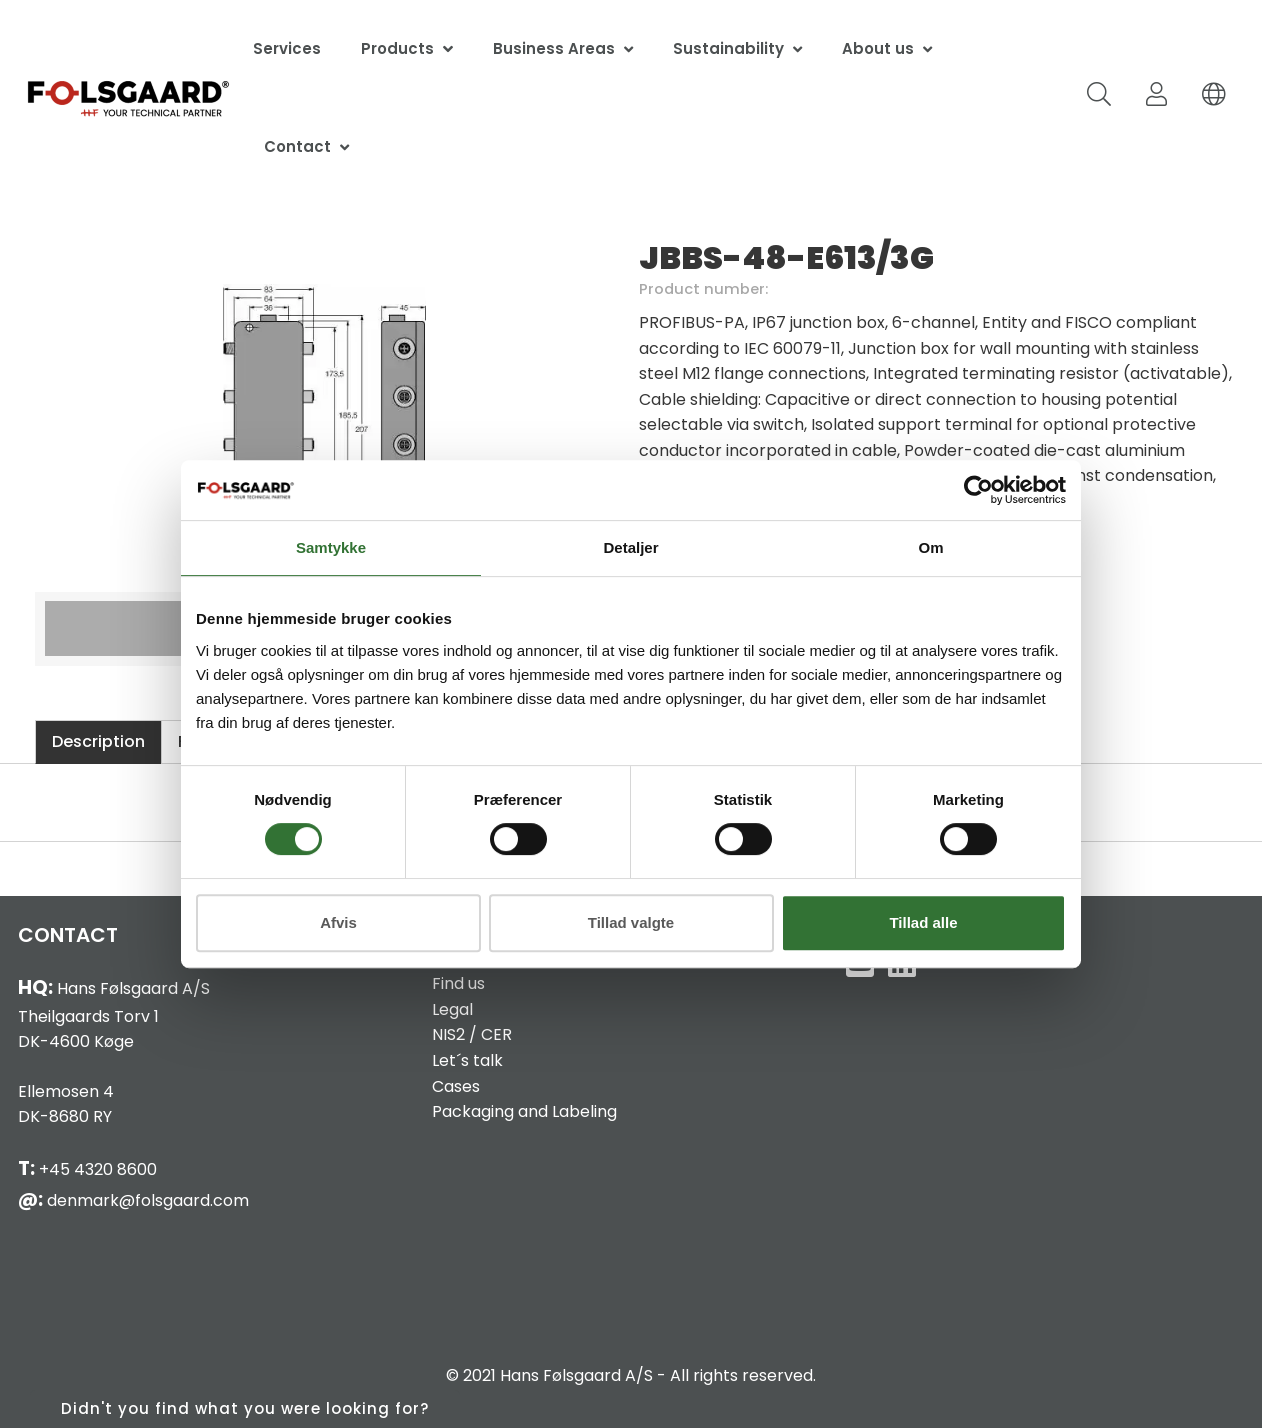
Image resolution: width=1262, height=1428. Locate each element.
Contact (297, 146)
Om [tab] (930, 547)
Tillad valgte (631, 922)
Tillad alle (923, 922)
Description (98, 741)
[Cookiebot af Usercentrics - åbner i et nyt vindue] (978, 490)
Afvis (338, 922)
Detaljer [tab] (630, 547)
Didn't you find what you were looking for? (245, 1408)
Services (287, 48)
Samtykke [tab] (331, 547)
